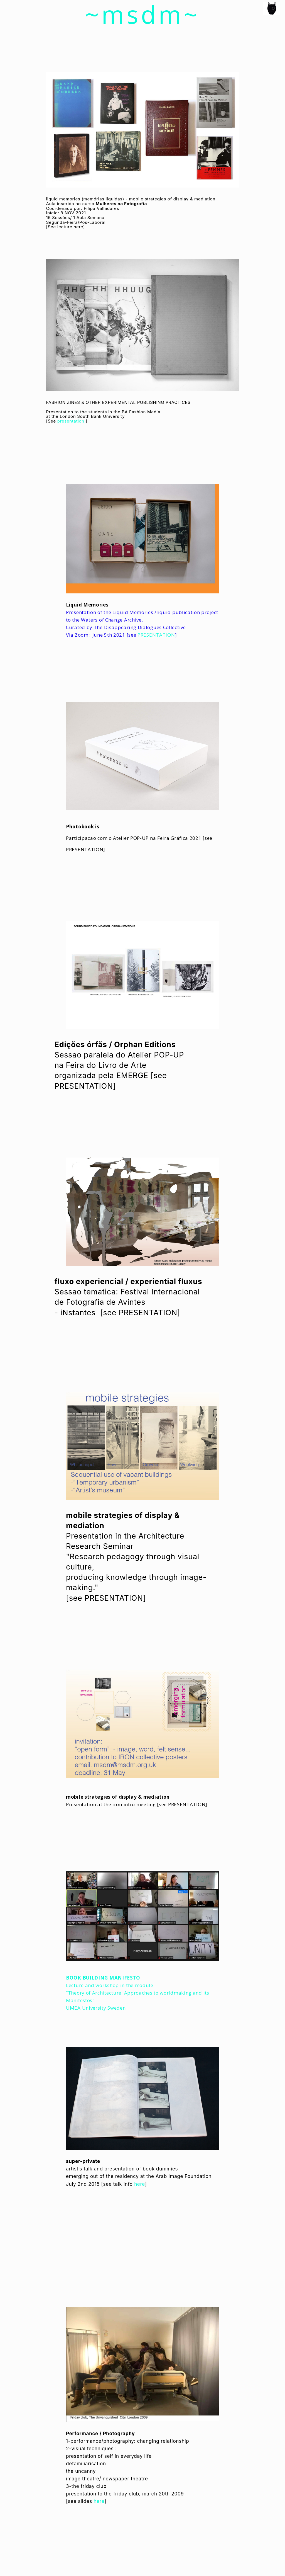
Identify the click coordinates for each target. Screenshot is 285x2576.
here (78, 226)
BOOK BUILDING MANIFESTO (103, 1978)
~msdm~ (142, 14)
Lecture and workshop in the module (109, 1985)
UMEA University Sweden (96, 2008)
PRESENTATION (155, 635)
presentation (71, 421)
